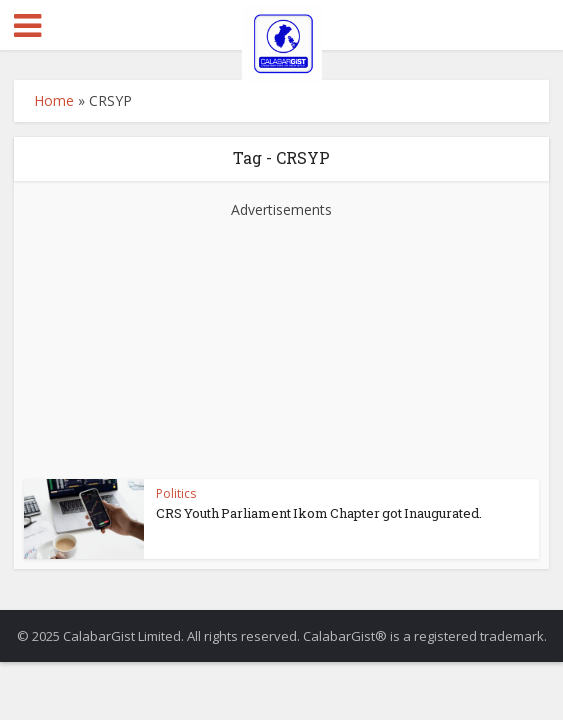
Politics (176, 493)
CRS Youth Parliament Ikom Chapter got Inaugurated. (319, 513)
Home (54, 100)
